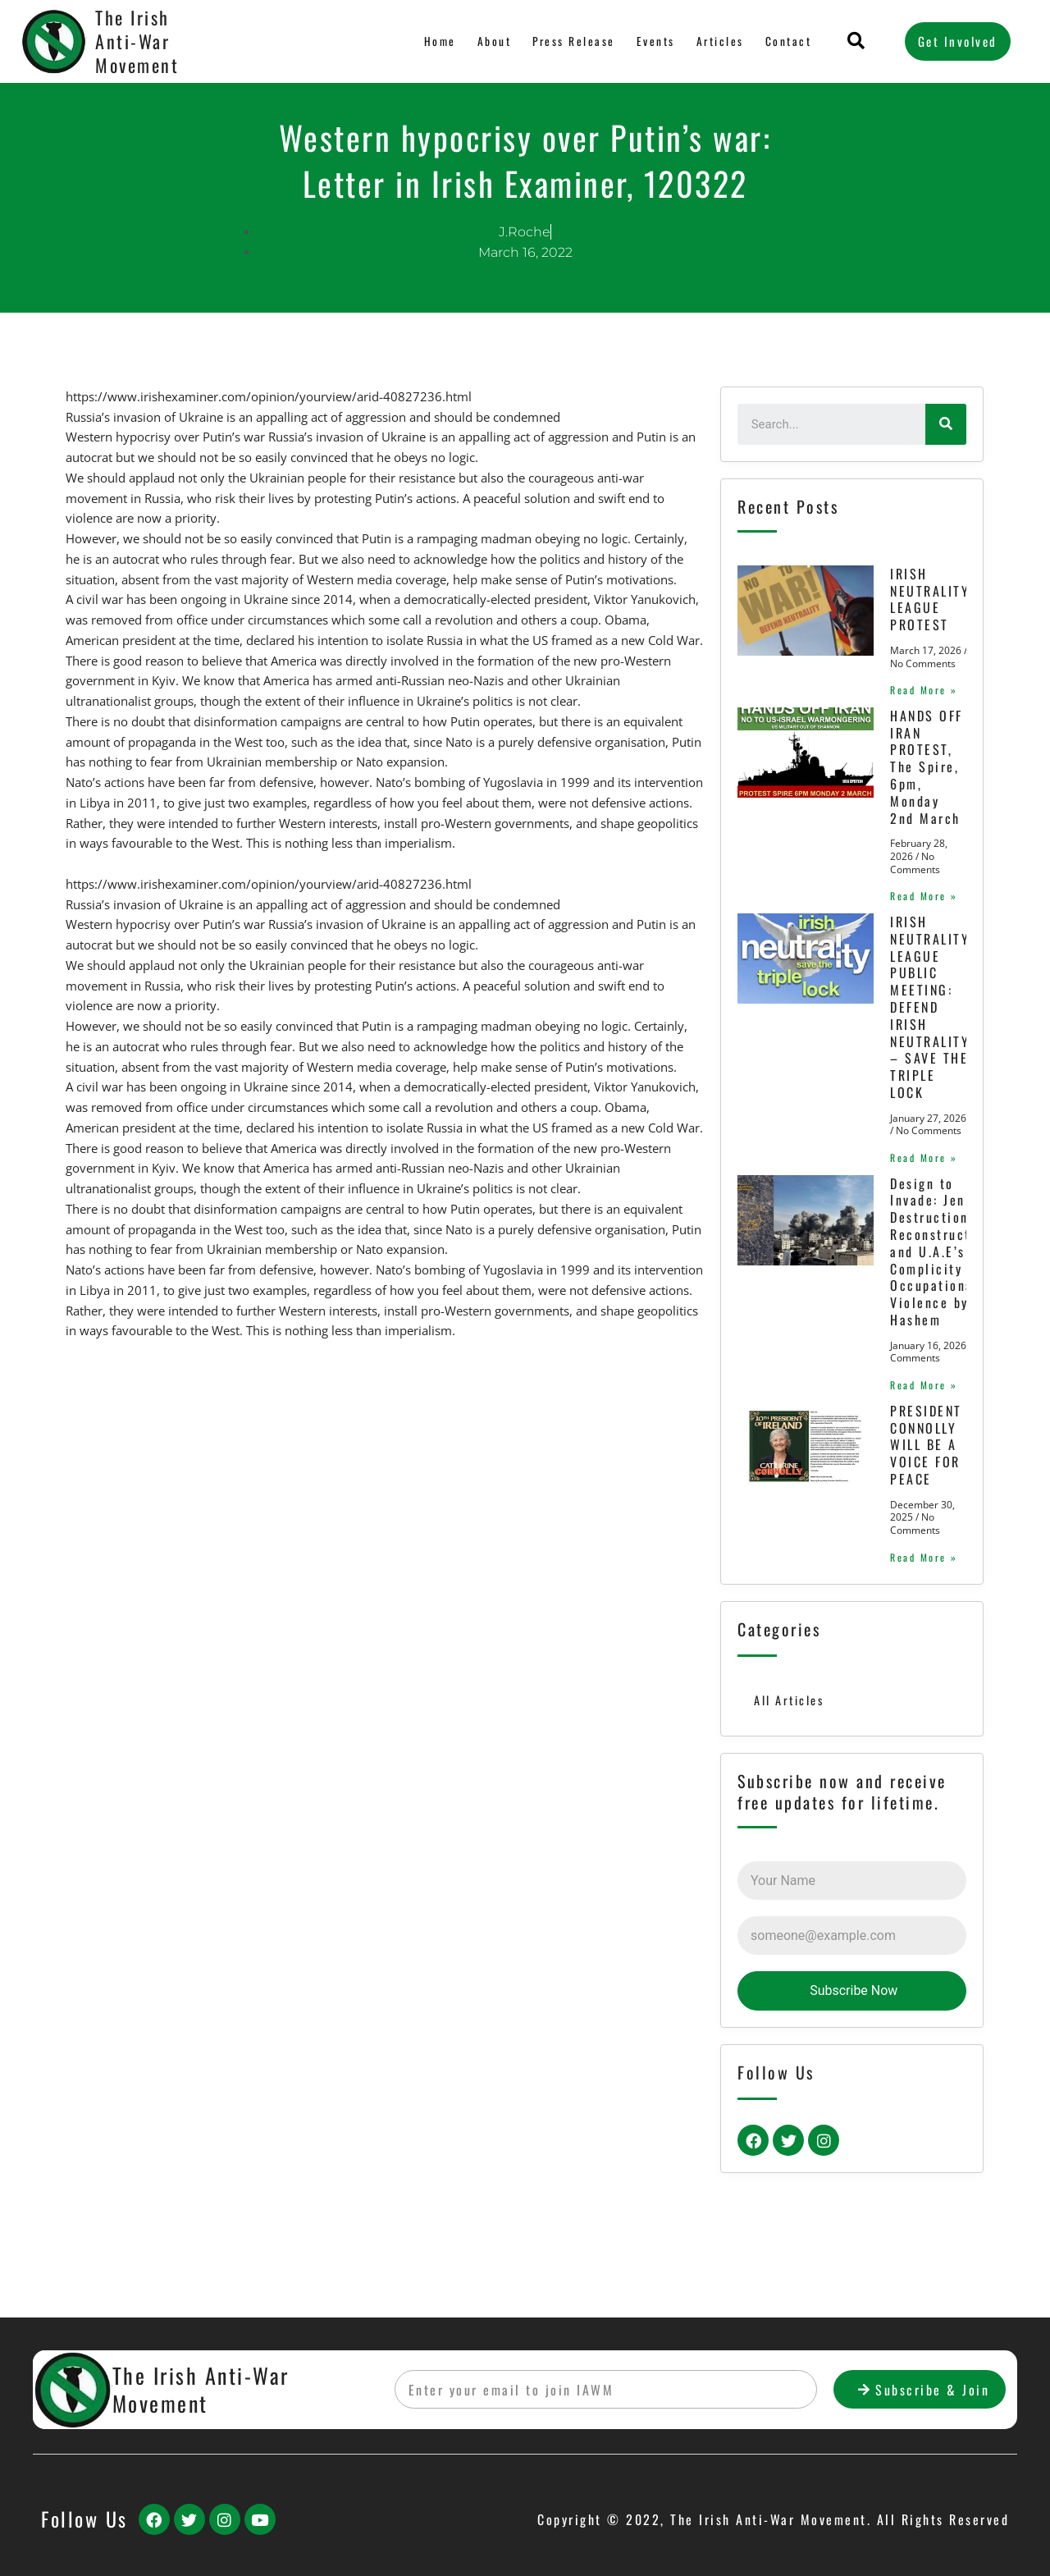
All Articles (789, 1770)
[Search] (945, 424)
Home (441, 41)
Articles (721, 41)
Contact (789, 41)
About (494, 41)
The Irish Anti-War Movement (137, 40)
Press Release (574, 41)
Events (657, 41)
